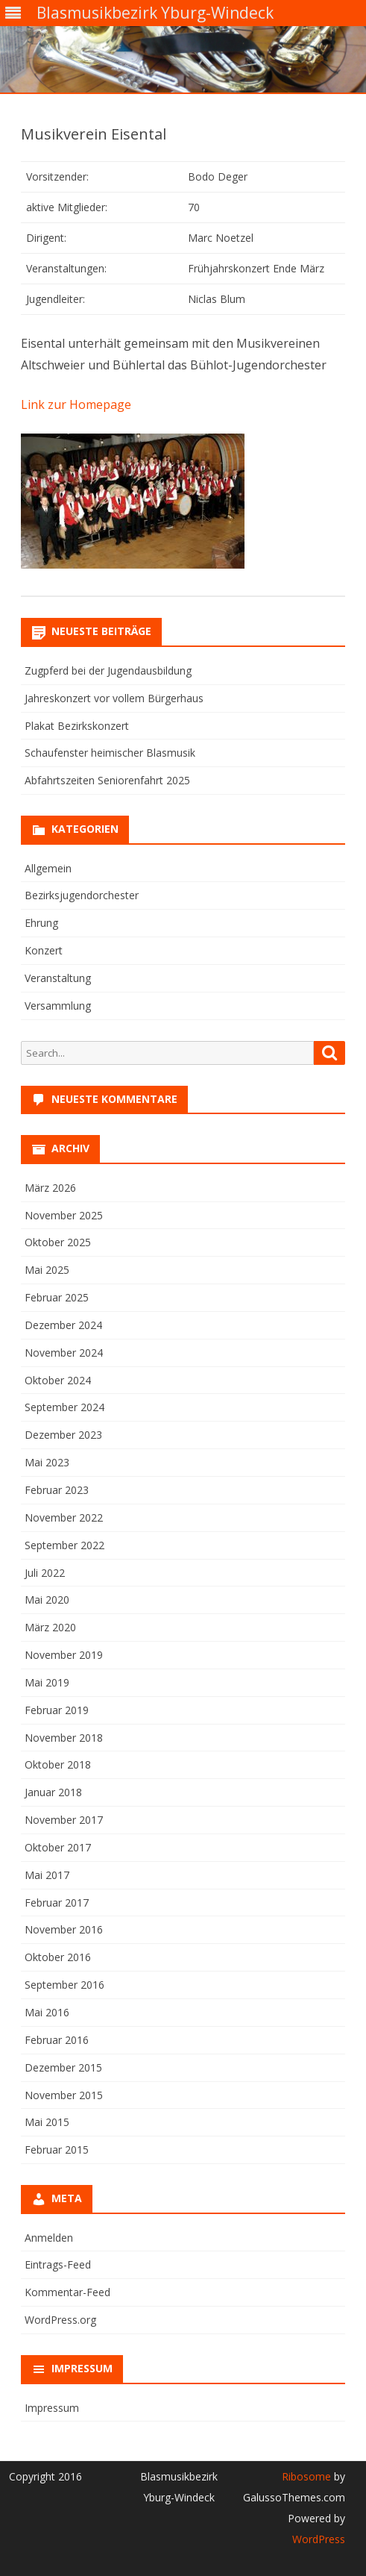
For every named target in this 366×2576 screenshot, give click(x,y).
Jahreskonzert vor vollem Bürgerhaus (114, 698)
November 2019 (64, 1655)
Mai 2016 (47, 2012)
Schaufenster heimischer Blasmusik (110, 752)
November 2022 (64, 1517)
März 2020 (50, 1627)
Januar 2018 (53, 1792)
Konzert (44, 950)
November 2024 (64, 1352)
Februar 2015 (57, 2149)
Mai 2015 (47, 2122)
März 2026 (50, 1188)
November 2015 (64, 2095)
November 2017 (64, 1820)
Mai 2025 (47, 1270)
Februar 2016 (57, 2040)
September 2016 (64, 1985)
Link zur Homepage (76, 404)
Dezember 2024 (63, 1325)
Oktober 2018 (58, 1764)
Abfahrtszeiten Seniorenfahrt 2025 (107, 780)
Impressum (52, 2408)
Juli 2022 (45, 1573)
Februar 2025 (57, 1297)
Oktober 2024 (58, 1380)
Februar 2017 (57, 1902)
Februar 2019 (57, 1710)
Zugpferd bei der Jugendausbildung (108, 670)
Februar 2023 (57, 1490)
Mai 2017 (47, 1875)
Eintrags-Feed (58, 2264)
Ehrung (41, 923)
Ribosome (306, 2476)
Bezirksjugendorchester (82, 895)
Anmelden (49, 2237)
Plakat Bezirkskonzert (77, 726)
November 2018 (64, 1738)
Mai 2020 (47, 1599)
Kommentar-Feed (67, 2292)
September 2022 (64, 1545)
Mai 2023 (47, 1462)
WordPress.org (60, 2320)
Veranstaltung (58, 978)
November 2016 (64, 1929)
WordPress (318, 2539)
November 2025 (64, 1215)
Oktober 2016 (58, 1957)
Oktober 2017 (58, 1847)
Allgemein (48, 868)
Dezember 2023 (63, 1435)
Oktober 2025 (58, 1242)
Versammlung (58, 1005)
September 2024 (64, 1407)
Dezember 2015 (63, 2067)
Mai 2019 (47, 1682)
